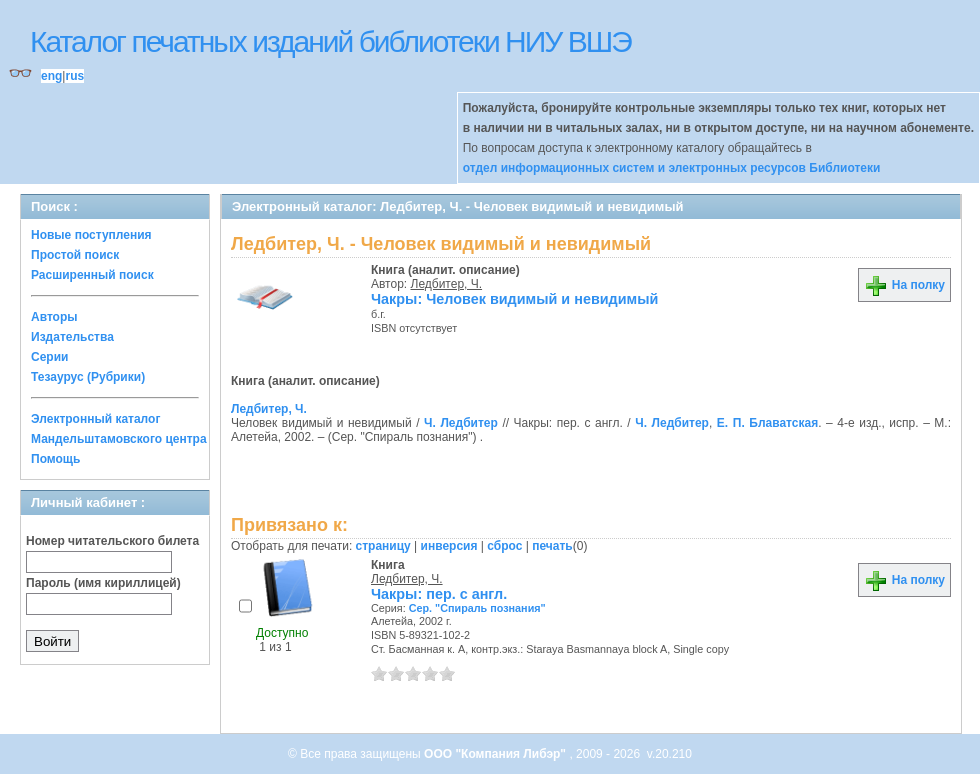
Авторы (54, 317)
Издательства (72, 337)
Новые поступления (91, 235)
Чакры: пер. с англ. (439, 594)
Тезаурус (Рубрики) (88, 377)
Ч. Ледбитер (461, 423)
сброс (504, 546)
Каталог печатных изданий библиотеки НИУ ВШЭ (330, 41)
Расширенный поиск (92, 275)
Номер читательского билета (112, 541)
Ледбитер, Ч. (447, 284)
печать (552, 546)
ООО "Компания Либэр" (496, 754)
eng (51, 76)
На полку (904, 285)
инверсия (449, 546)
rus (74, 76)
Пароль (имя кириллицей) (103, 583)
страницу (383, 546)
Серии (49, 357)
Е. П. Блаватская (767, 423)
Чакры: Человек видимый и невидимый (514, 299)
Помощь (55, 459)
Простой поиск (75, 255)
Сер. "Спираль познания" (477, 608)
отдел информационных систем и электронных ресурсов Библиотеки (672, 168)
